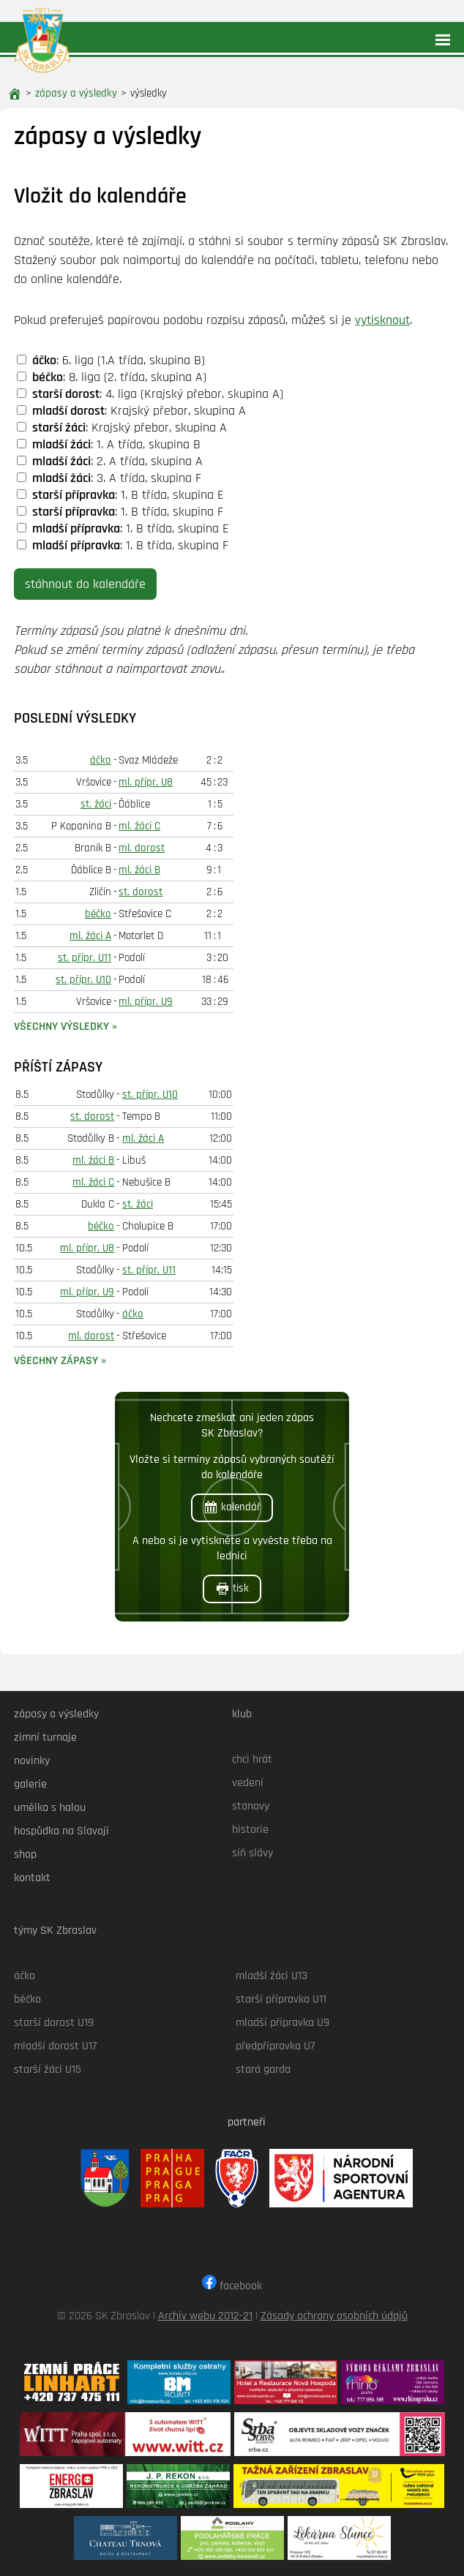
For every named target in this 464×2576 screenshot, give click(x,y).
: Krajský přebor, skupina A (131, 410)
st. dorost (140, 892)
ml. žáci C (139, 826)
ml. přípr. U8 (146, 782)
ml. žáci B (139, 870)
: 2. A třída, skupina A (110, 461)
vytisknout (382, 320)
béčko (98, 914)
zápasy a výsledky (76, 93)
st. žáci (96, 804)
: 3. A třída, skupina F (109, 478)
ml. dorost (142, 848)
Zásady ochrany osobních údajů (334, 2316)
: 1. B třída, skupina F (120, 511)
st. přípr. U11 (84, 958)
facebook (232, 2286)
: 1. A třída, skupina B (109, 444)
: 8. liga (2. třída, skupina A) (111, 377)
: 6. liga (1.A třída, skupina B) (111, 360)
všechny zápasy (56, 1360)
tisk (232, 1588)
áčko (100, 760)
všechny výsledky (61, 1026)
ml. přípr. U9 (146, 1002)
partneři (247, 2122)
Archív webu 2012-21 (205, 2316)
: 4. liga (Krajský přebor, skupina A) (150, 393)
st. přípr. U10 (83, 980)
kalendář (232, 1507)
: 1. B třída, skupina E (120, 494)
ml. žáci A (90, 936)
